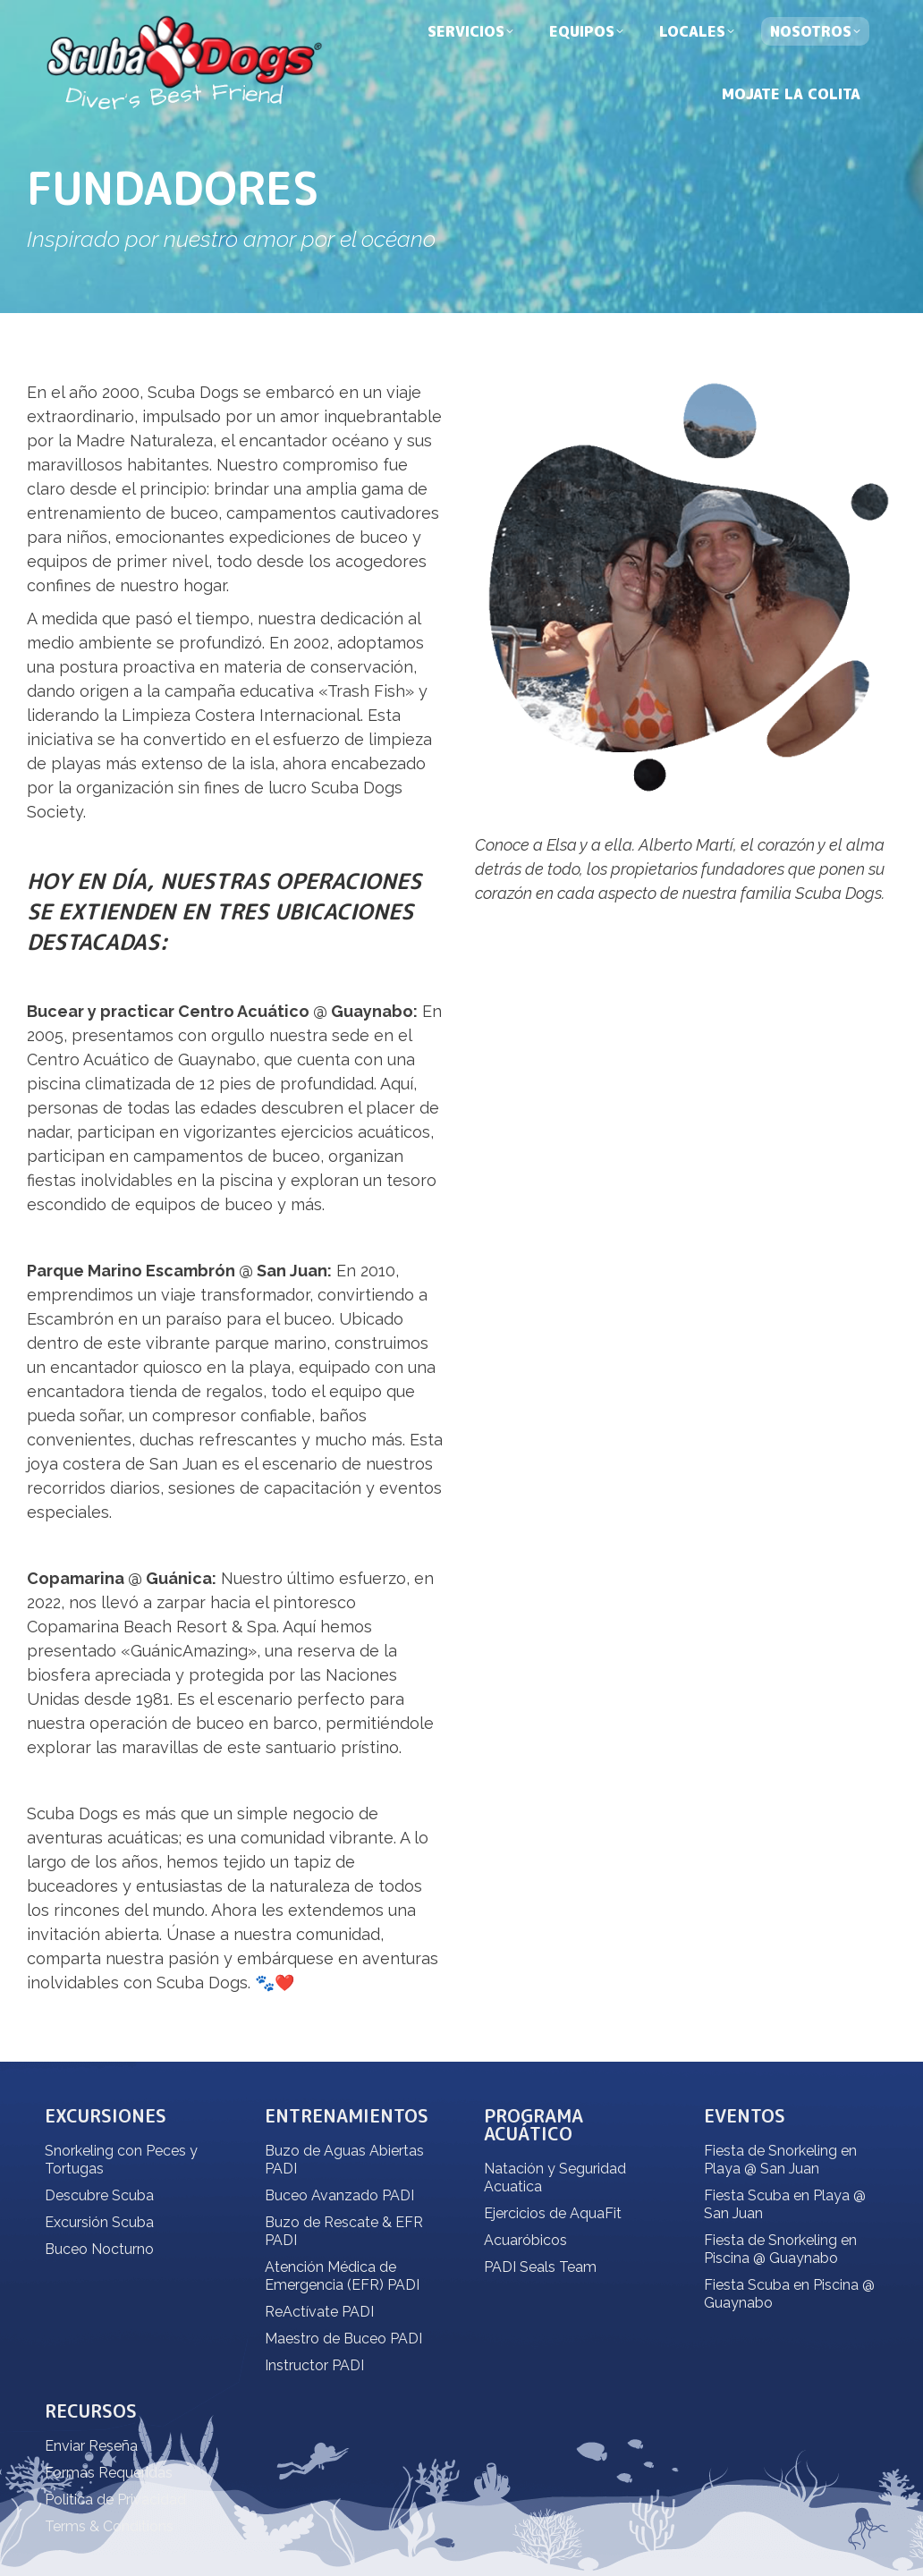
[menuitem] (789, 16)
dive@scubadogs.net (242, 16)
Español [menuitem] (729, 16)
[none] (789, 16)
